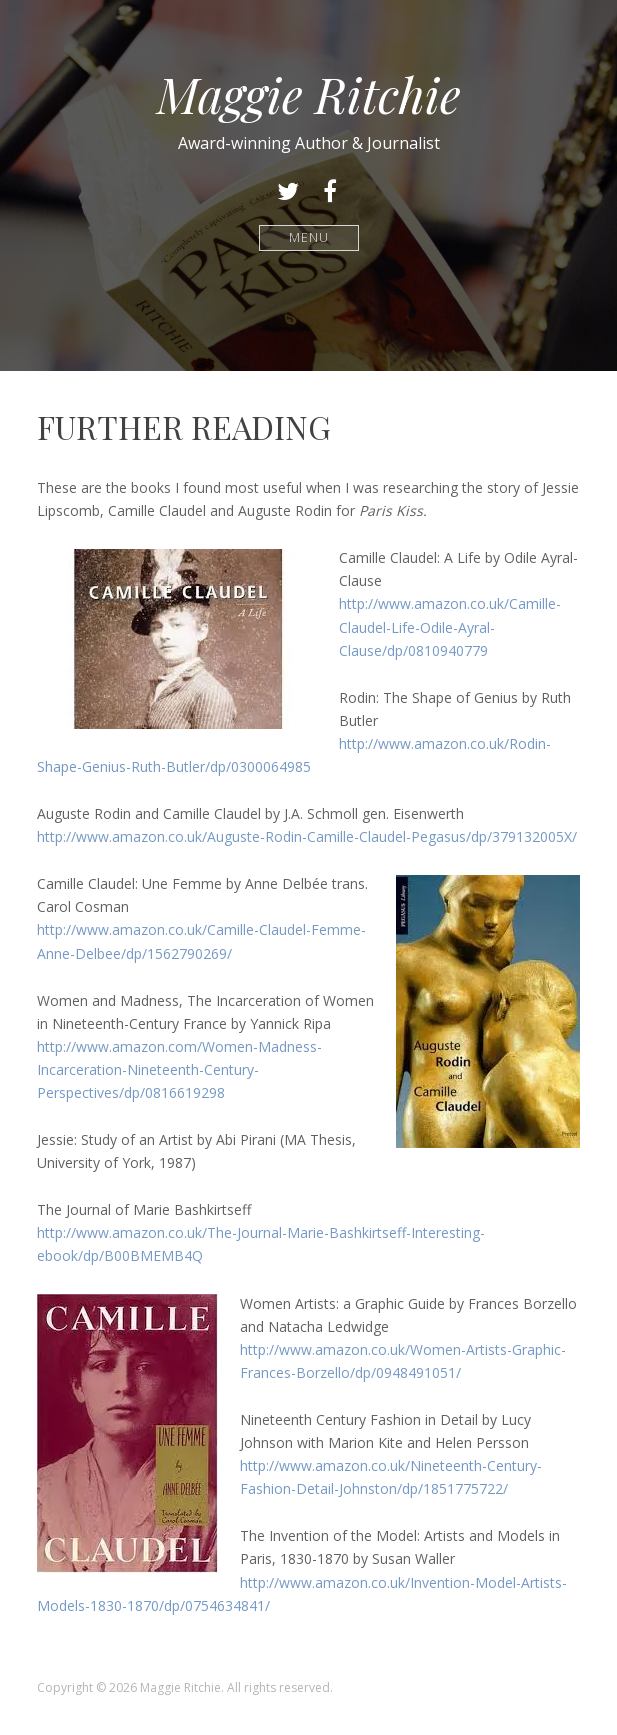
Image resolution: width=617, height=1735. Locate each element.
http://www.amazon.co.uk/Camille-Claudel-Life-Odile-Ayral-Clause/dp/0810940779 (450, 626)
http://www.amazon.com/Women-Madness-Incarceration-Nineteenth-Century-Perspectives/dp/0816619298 (179, 1069)
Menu (308, 237)
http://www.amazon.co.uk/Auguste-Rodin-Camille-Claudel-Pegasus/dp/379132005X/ (307, 836)
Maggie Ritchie (309, 94)
